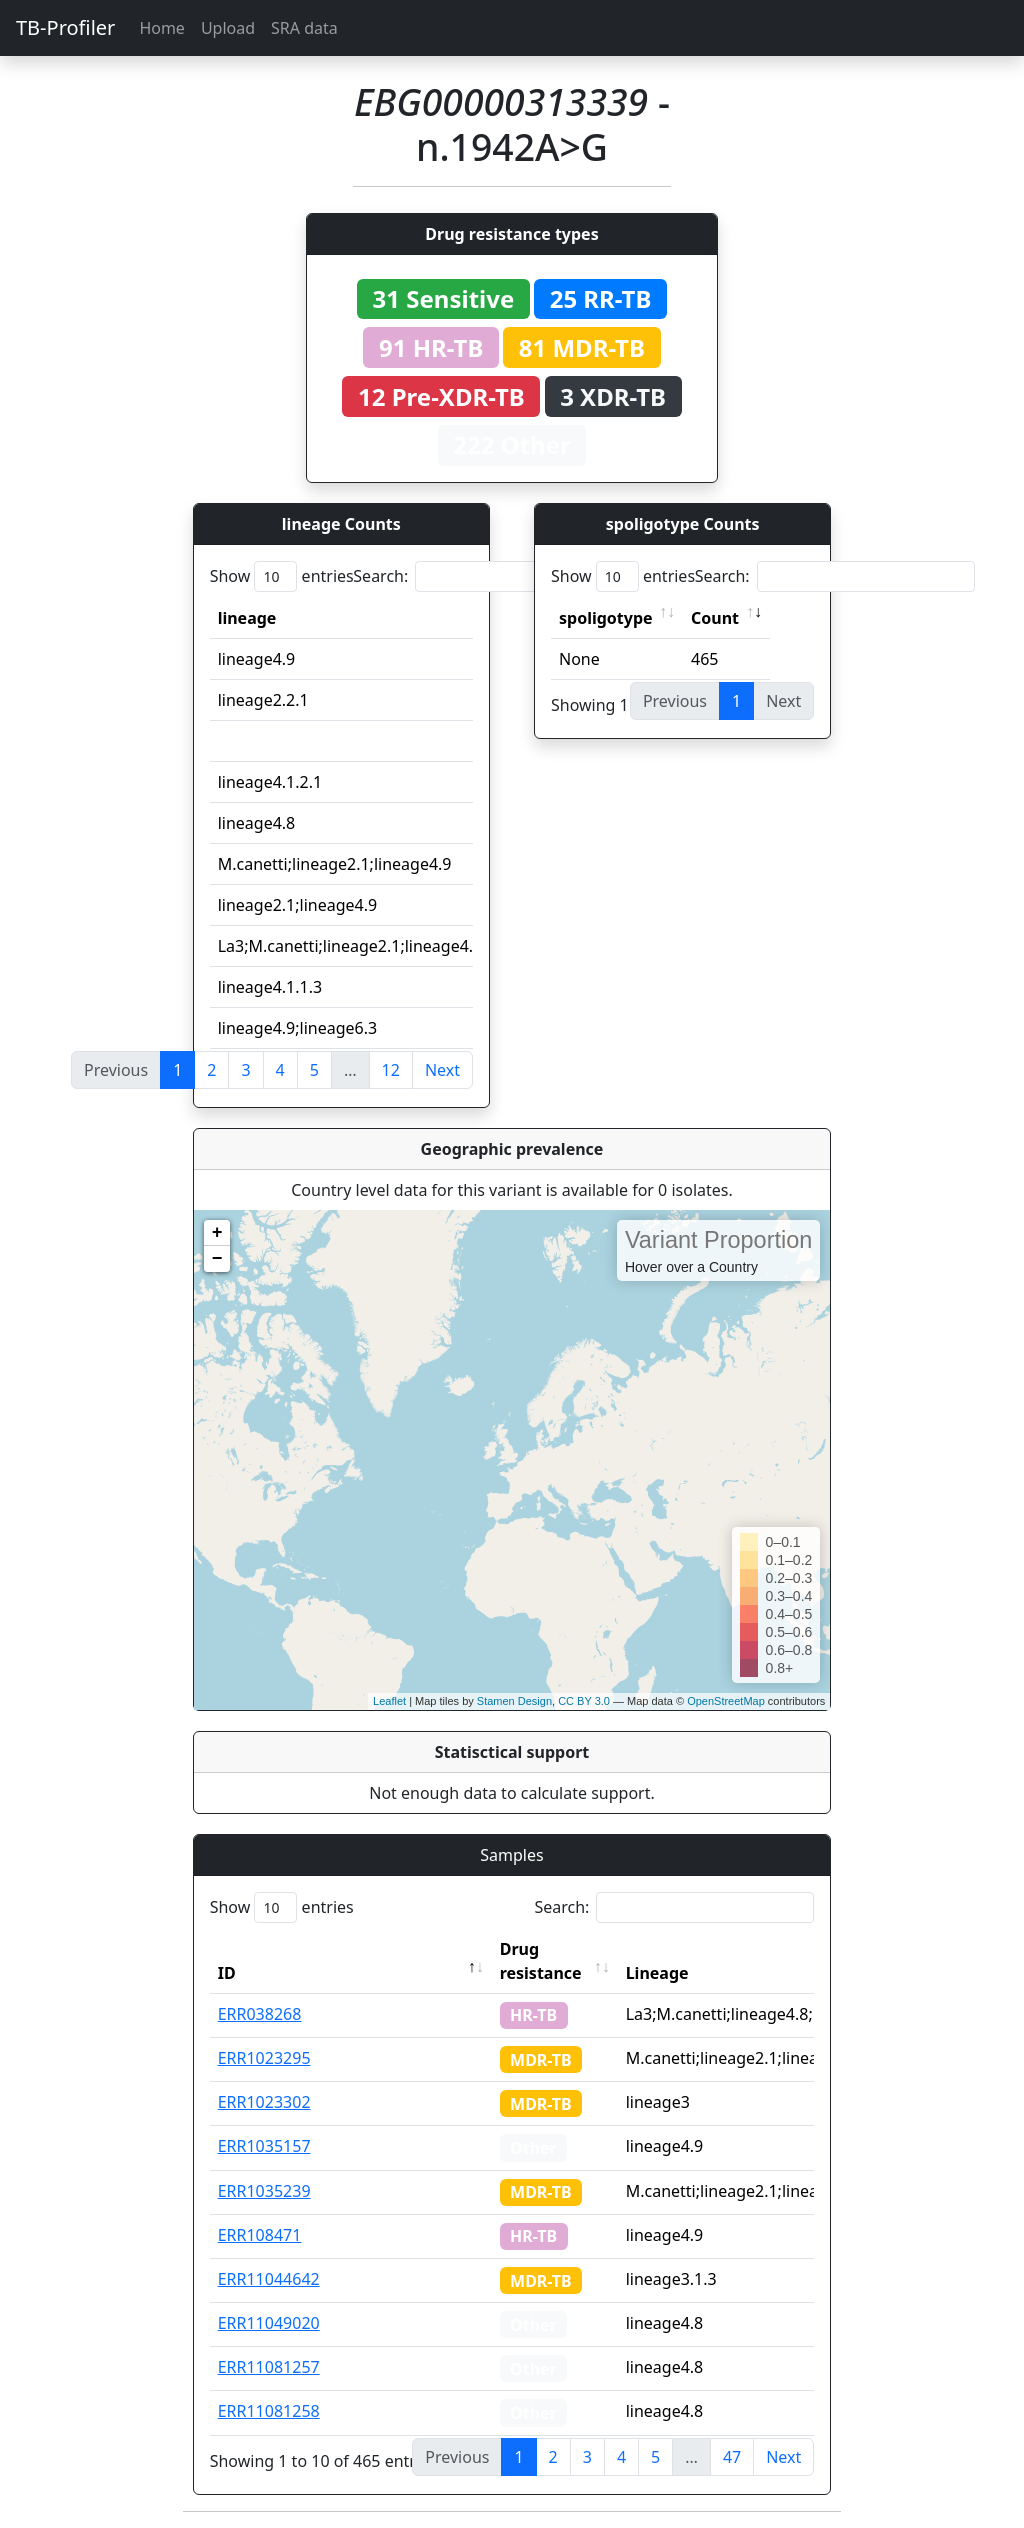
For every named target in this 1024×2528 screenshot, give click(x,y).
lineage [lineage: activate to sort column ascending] (247, 618)
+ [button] (217, 1233)
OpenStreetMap (726, 1701)
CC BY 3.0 (584, 1701)
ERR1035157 (264, 2146)
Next (442, 1070)
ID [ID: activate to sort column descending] (227, 1973)
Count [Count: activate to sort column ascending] (715, 618)
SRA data (304, 28)
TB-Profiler (65, 27)
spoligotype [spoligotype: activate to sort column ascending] (606, 618)
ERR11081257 (269, 2367)
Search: (493, 576)
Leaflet (389, 1701)
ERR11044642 (269, 2279)
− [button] (217, 1259)
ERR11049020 (269, 2323)
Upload (228, 28)
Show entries (282, 576)
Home (162, 28)
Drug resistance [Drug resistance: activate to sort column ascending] (541, 1961)
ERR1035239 (264, 2191)
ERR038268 (260, 2014)
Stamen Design (514, 1701)
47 (732, 2457)
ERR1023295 (264, 2058)
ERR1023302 (264, 2102)
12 (391, 1070)
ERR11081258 (269, 2411)
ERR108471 (260, 2235)
